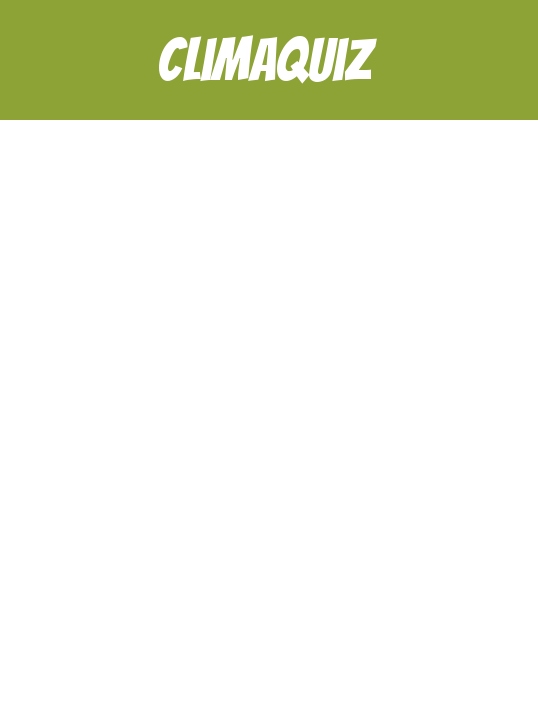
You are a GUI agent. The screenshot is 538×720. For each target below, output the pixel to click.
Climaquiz (264, 46)
